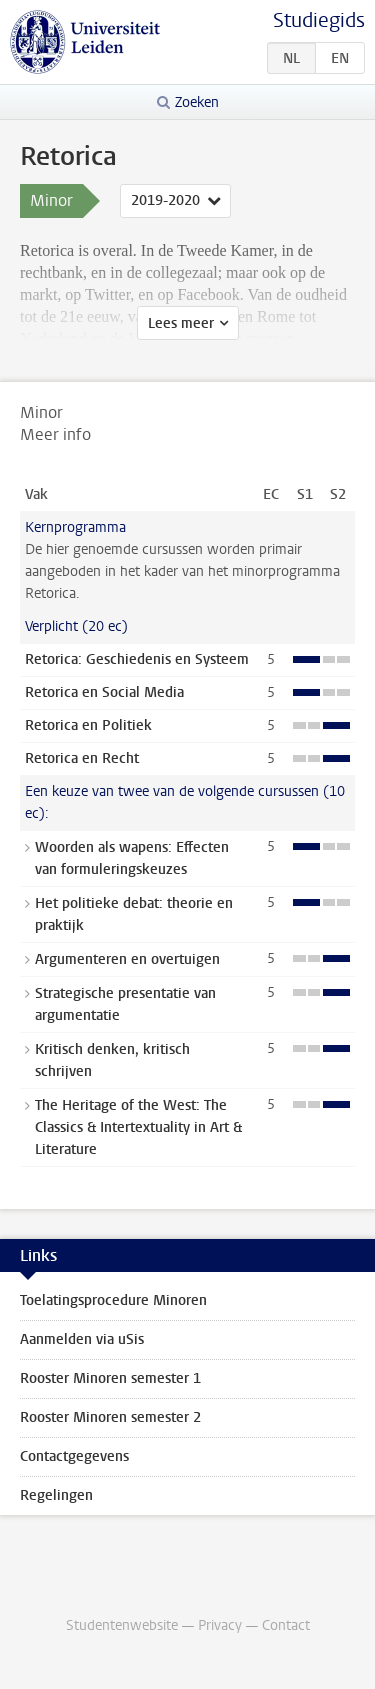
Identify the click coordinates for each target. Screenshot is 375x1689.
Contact (286, 1625)
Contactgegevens (74, 1456)
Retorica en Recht (82, 758)
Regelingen (56, 1495)
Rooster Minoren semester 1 (110, 1378)
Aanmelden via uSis (82, 1339)
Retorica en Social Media (104, 692)
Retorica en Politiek (88, 725)
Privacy (220, 1625)
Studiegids (319, 20)
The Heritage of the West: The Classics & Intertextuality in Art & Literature (138, 1127)
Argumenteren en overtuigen (127, 959)
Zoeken (197, 102)
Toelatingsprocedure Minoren (113, 1300)
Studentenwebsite (122, 1625)
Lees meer (181, 323)
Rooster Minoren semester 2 (110, 1417)
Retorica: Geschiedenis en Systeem (137, 659)
